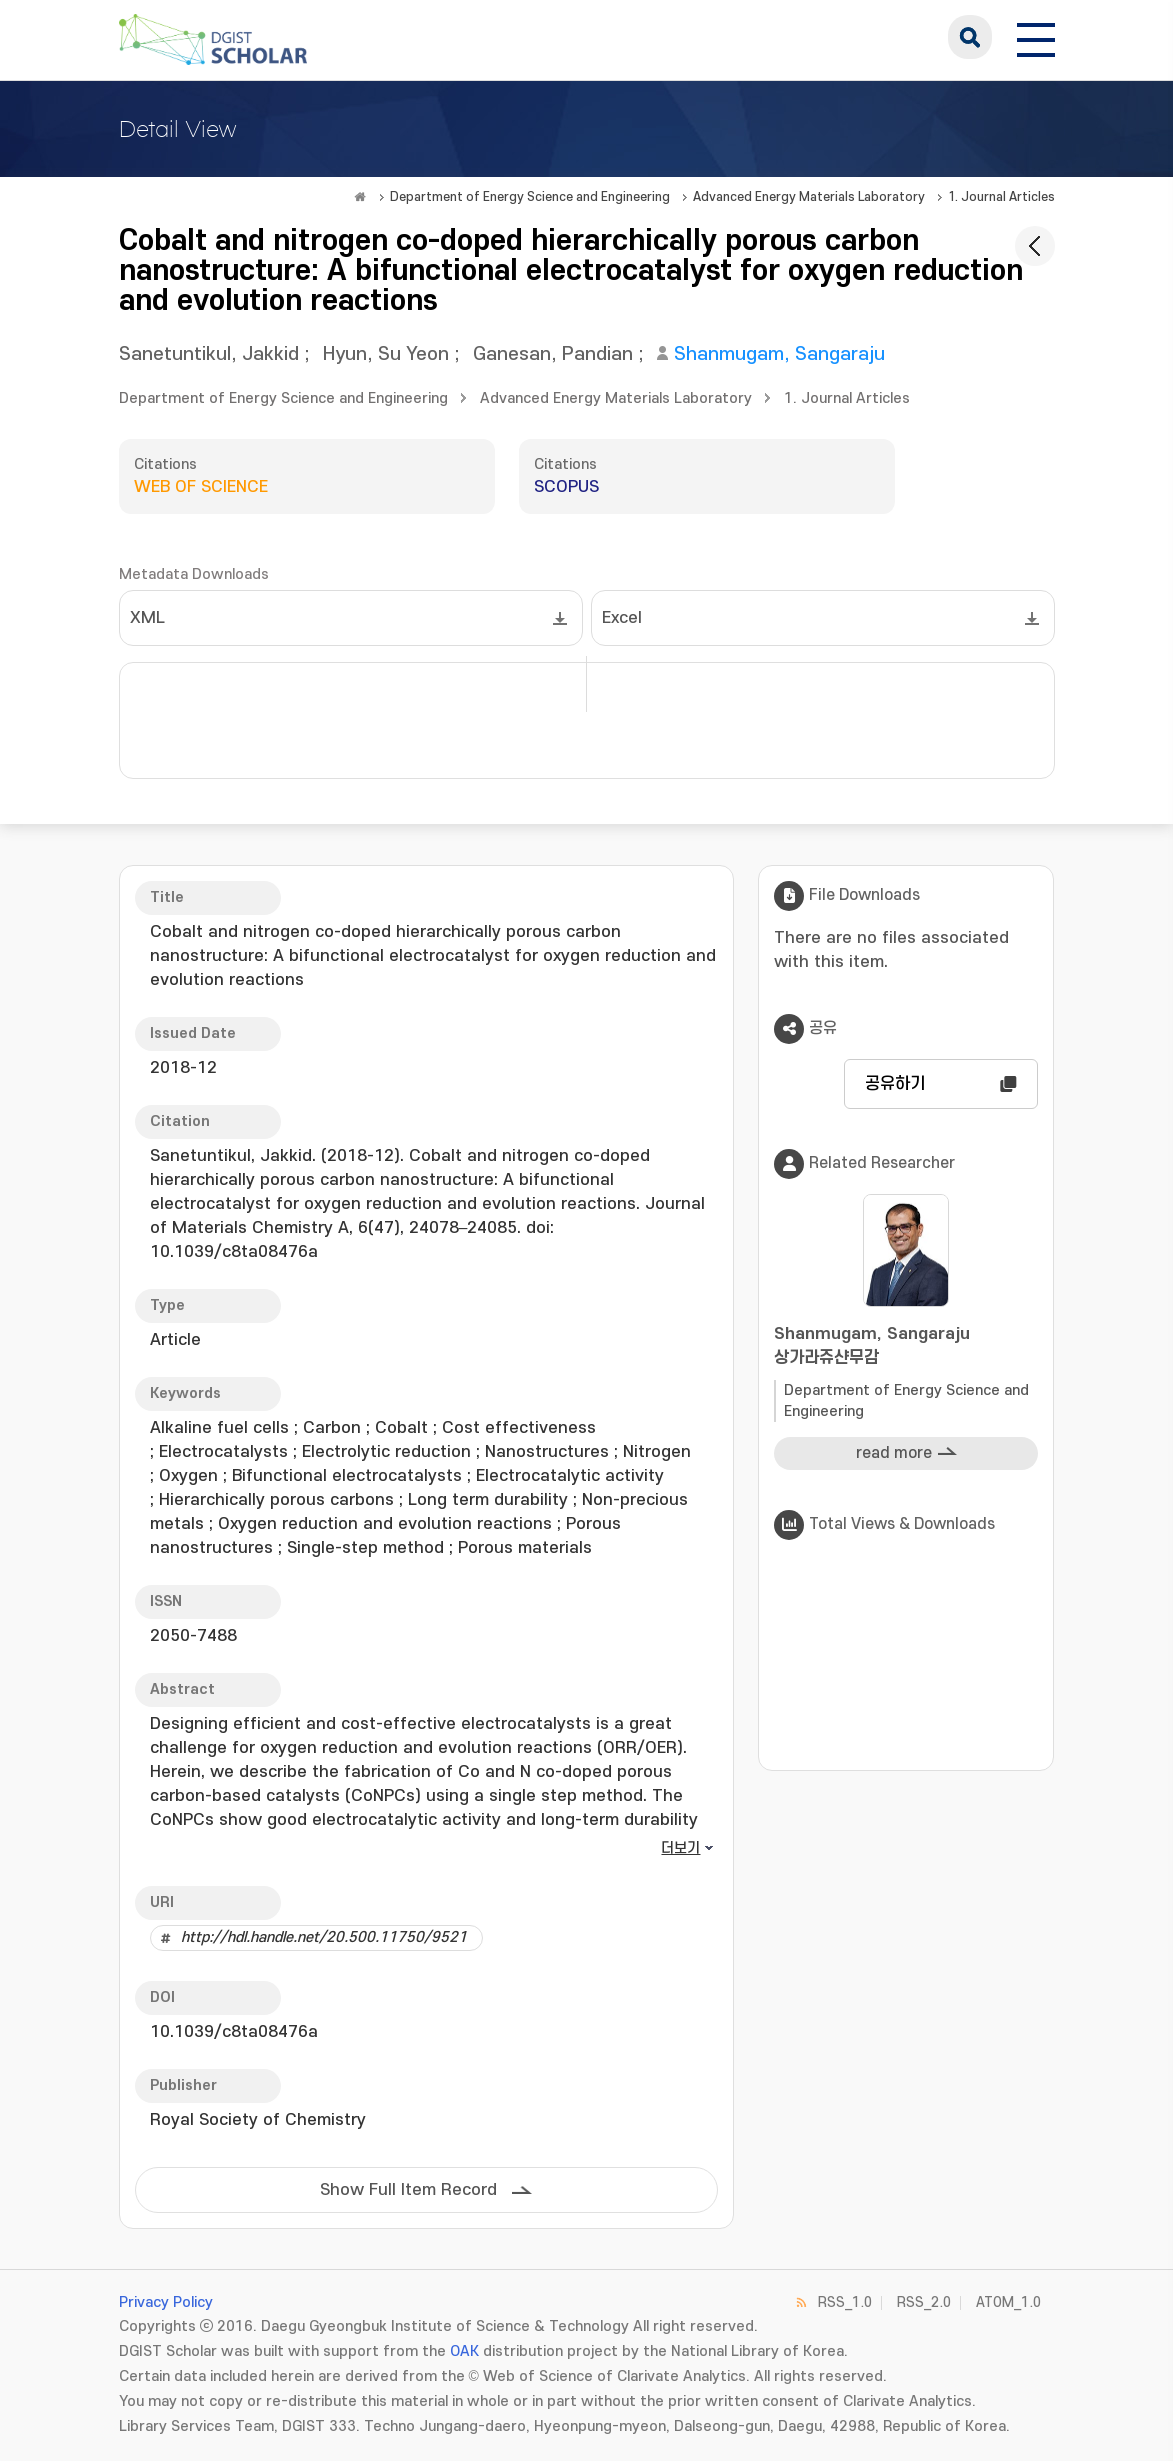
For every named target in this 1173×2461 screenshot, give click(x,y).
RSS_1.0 (845, 2302)
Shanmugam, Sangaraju (779, 354)
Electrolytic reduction (386, 1452)
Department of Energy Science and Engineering (530, 197)
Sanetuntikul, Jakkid (209, 354)
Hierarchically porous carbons (276, 1500)
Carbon (332, 1428)
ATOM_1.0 (1008, 2302)
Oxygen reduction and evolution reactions (385, 1524)
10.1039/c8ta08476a (234, 2032)
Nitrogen (657, 1452)
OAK (464, 2351)
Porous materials (525, 1548)
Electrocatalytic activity (570, 1476)
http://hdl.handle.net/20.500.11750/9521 (324, 1937)
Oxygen (188, 1476)
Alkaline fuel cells (219, 1428)
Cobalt (401, 1428)
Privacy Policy (166, 2302)
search (970, 37)
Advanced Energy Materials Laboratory (809, 197)
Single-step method (365, 1548)
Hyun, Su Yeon (386, 354)
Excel (622, 618)
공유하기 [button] (895, 1084)
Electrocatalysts (223, 1452)
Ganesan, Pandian (553, 354)
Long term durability (488, 1500)
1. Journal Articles (1001, 197)
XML (147, 618)
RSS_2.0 (924, 2302)
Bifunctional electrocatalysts (347, 1476)
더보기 (680, 1848)
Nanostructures (547, 1452)
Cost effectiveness (519, 1428)
